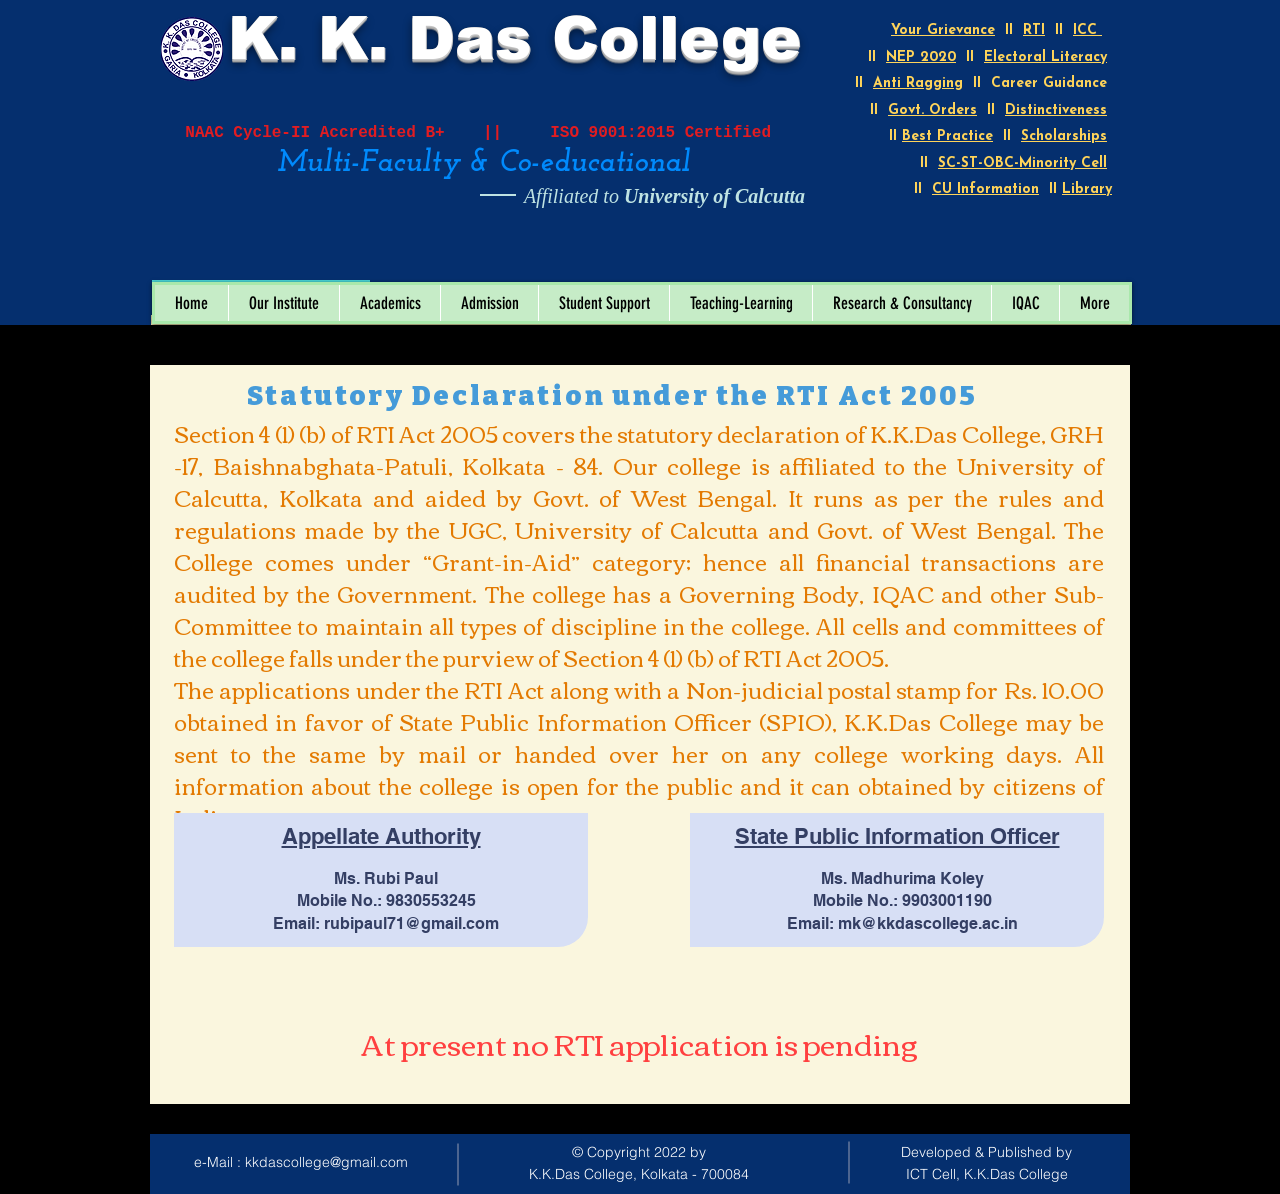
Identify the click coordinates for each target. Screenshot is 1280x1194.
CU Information (985, 189)
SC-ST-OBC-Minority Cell (1022, 163)
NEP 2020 (921, 57)
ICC (1087, 30)
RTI (1034, 30)
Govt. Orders (932, 110)
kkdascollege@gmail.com (326, 1162)
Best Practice (947, 136)
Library (1087, 189)
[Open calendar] (341, 259)
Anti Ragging (918, 83)
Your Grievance (943, 30)
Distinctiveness (1056, 110)
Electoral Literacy (1045, 57)
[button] (283, 303)
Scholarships (1064, 136)
